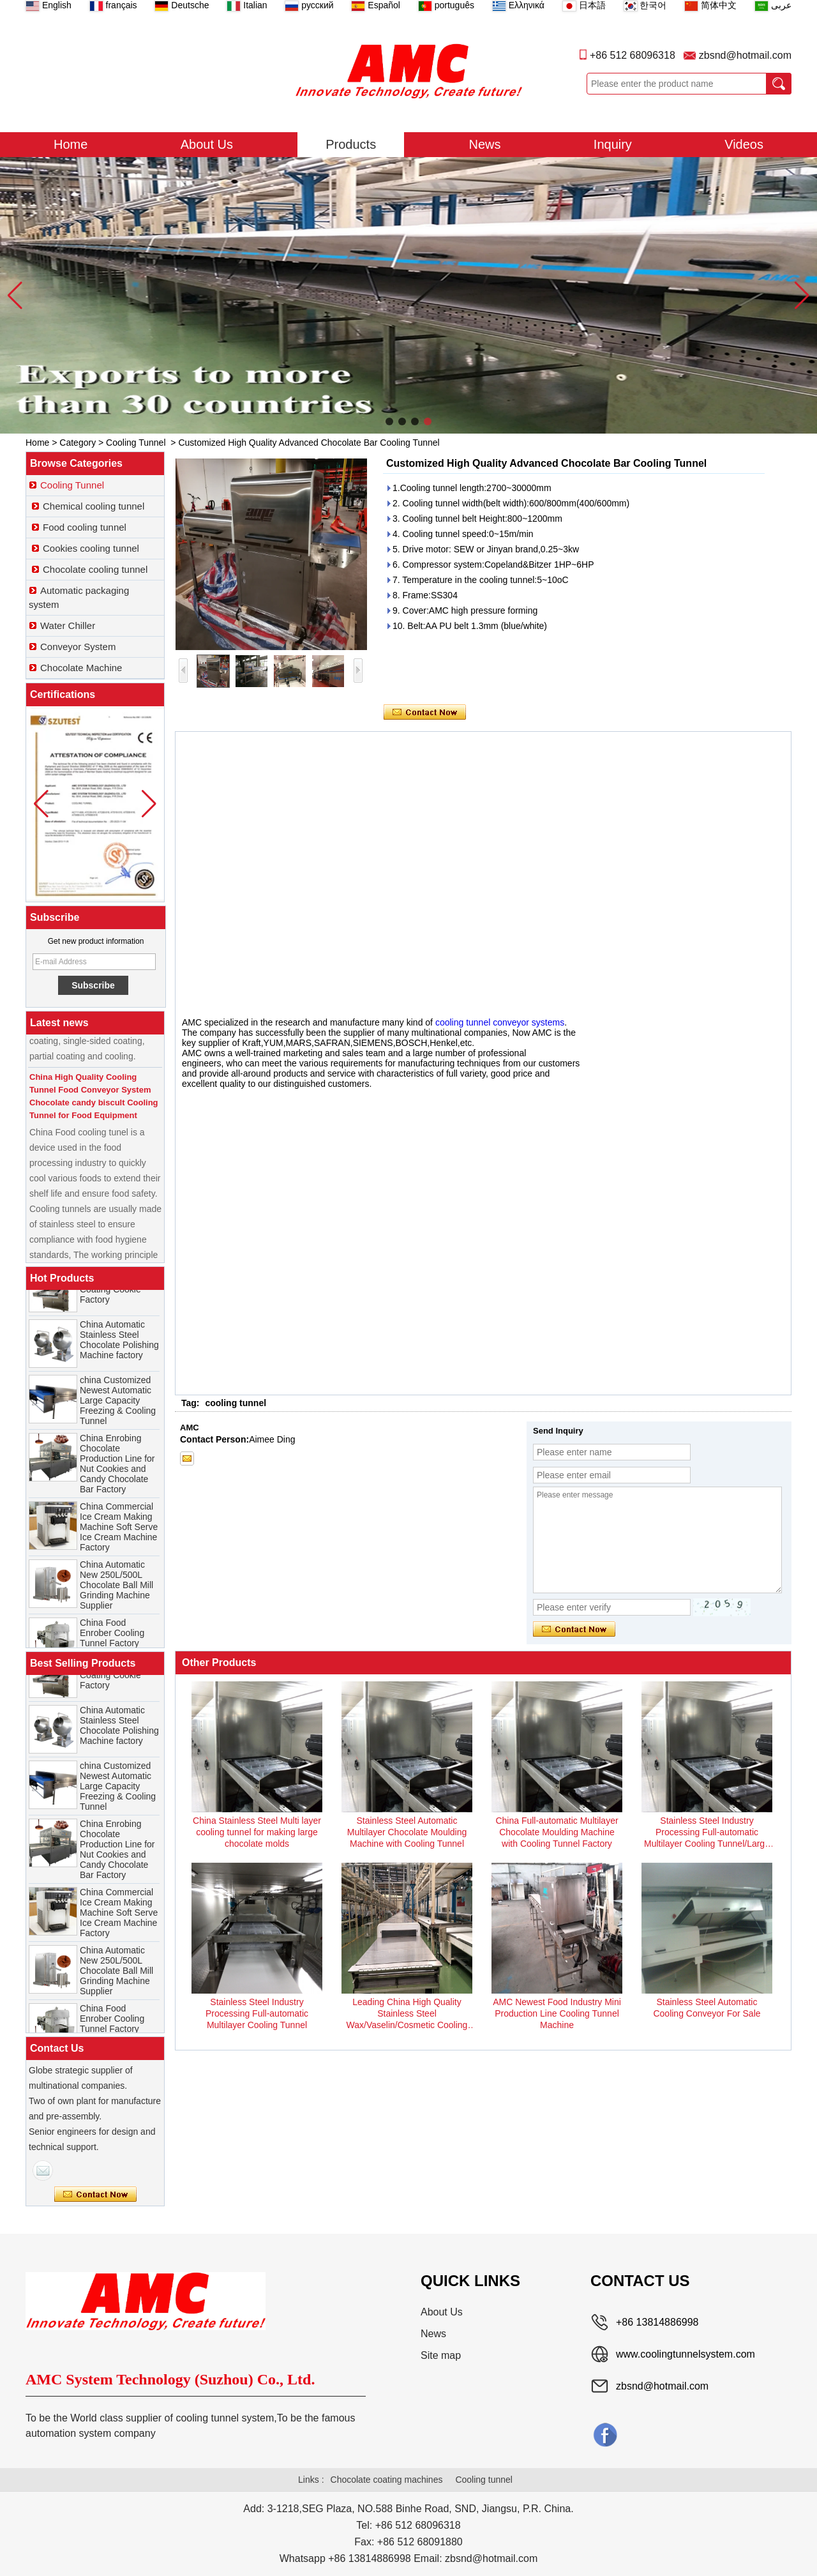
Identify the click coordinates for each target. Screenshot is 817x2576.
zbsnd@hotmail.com (745, 55)
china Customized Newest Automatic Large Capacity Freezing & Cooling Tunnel (118, 1405)
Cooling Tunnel (135, 442)
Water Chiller (67, 625)
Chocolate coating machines (387, 2479)
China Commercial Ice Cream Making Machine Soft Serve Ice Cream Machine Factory (119, 1531)
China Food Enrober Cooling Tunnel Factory (112, 1638)
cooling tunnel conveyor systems (499, 1022)
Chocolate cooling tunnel (95, 569)
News (485, 144)
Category (77, 442)
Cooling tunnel (484, 2479)
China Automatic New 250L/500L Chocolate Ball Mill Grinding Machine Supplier (116, 1590)
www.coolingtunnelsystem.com (685, 2354)
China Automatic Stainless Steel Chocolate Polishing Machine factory (119, 1344)
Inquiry (613, 144)
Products (351, 144)
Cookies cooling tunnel (91, 548)
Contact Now (95, 2194)
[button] (389, 421)
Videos (743, 144)
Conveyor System (78, 646)
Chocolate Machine (81, 667)
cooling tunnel (235, 1403)
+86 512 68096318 (632, 55)
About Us (207, 144)
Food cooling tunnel (84, 527)
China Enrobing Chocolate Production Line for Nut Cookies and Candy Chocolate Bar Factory (117, 1468)
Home (70, 144)
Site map (441, 2355)
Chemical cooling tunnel (93, 506)
